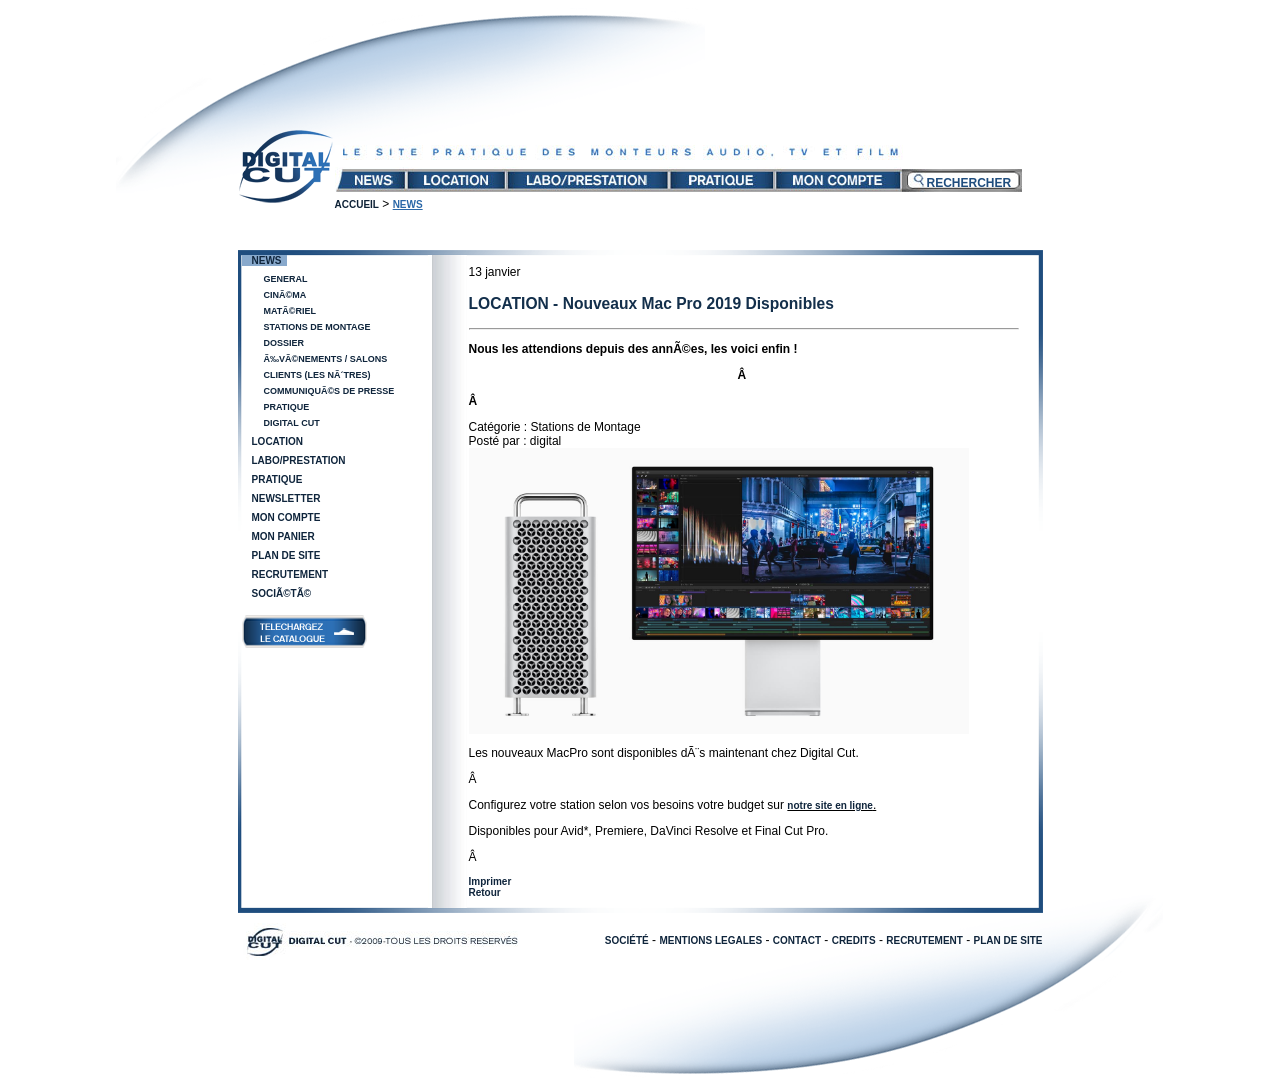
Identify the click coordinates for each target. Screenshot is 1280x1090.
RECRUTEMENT (924, 940)
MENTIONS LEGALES (710, 940)
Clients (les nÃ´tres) (317, 375)
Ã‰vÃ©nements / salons (326, 359)
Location (277, 441)
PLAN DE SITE (1008, 940)
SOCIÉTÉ (627, 940)
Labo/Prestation (299, 460)
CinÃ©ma (285, 295)
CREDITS (854, 940)
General (286, 279)
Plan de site (286, 555)
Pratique (287, 407)
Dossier (284, 343)
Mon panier (283, 536)
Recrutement (290, 574)
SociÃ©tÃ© (282, 593)
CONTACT (797, 940)
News (267, 260)
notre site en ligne (830, 805)
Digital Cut (292, 423)
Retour (485, 892)
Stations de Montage (317, 327)
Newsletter (286, 498)
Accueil (357, 204)
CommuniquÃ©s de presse (329, 391)
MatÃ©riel (290, 311)
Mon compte (286, 517)
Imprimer (490, 881)
